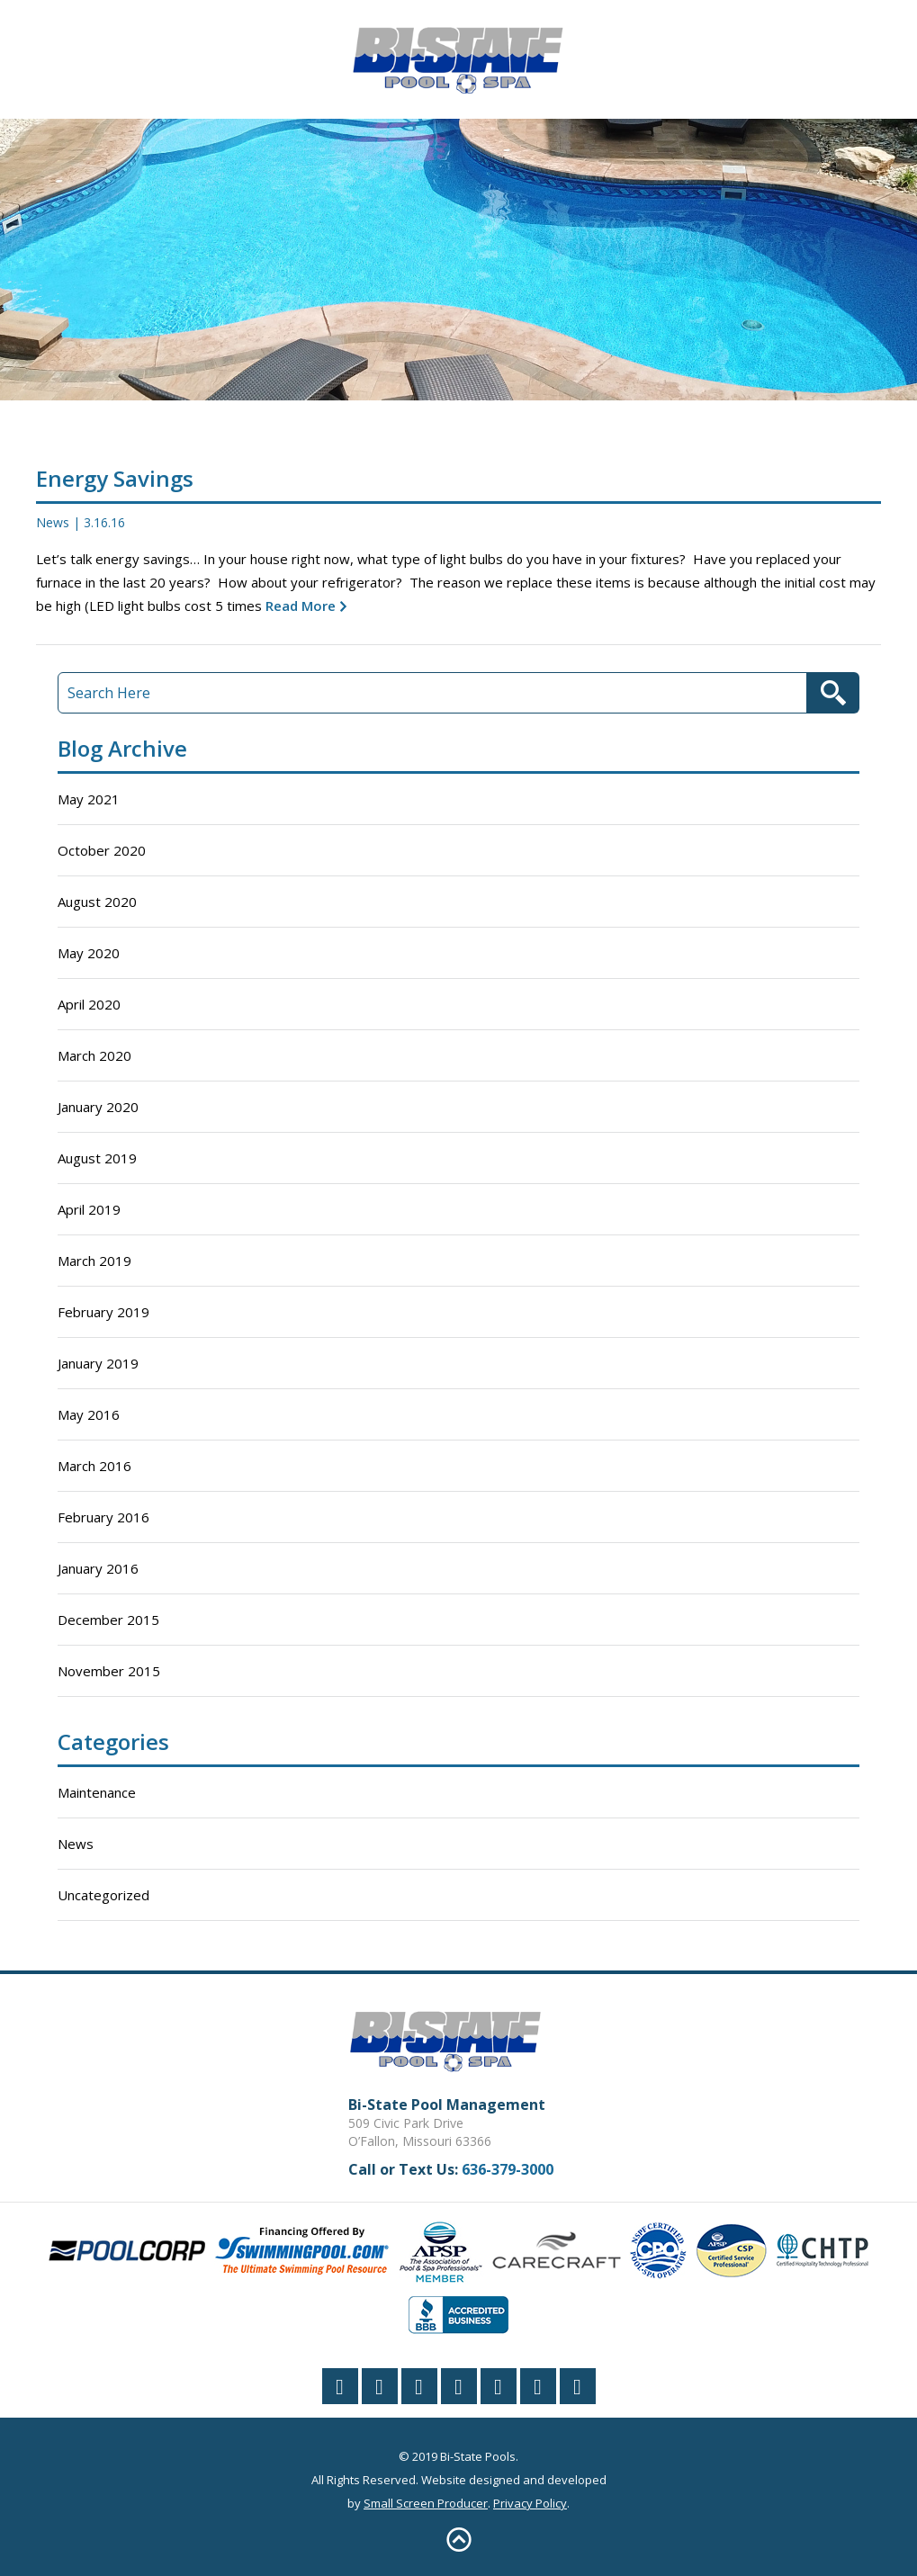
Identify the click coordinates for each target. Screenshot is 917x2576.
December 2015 (108, 1620)
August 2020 (97, 902)
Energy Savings (114, 478)
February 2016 (103, 1517)
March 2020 (94, 1055)
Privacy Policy (530, 2503)
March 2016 (94, 1466)
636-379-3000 (507, 2169)
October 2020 (102, 850)
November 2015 (109, 1671)
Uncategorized (103, 1895)
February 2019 (103, 1312)
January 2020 (98, 1107)
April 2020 (89, 1004)
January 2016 (98, 1568)
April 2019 (89, 1209)
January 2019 (98, 1363)
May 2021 (89, 799)
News (52, 522)
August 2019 (97, 1158)
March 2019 (94, 1261)
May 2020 (89, 953)
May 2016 (89, 1414)
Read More (299, 606)
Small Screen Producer (426, 2503)
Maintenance (97, 1792)
